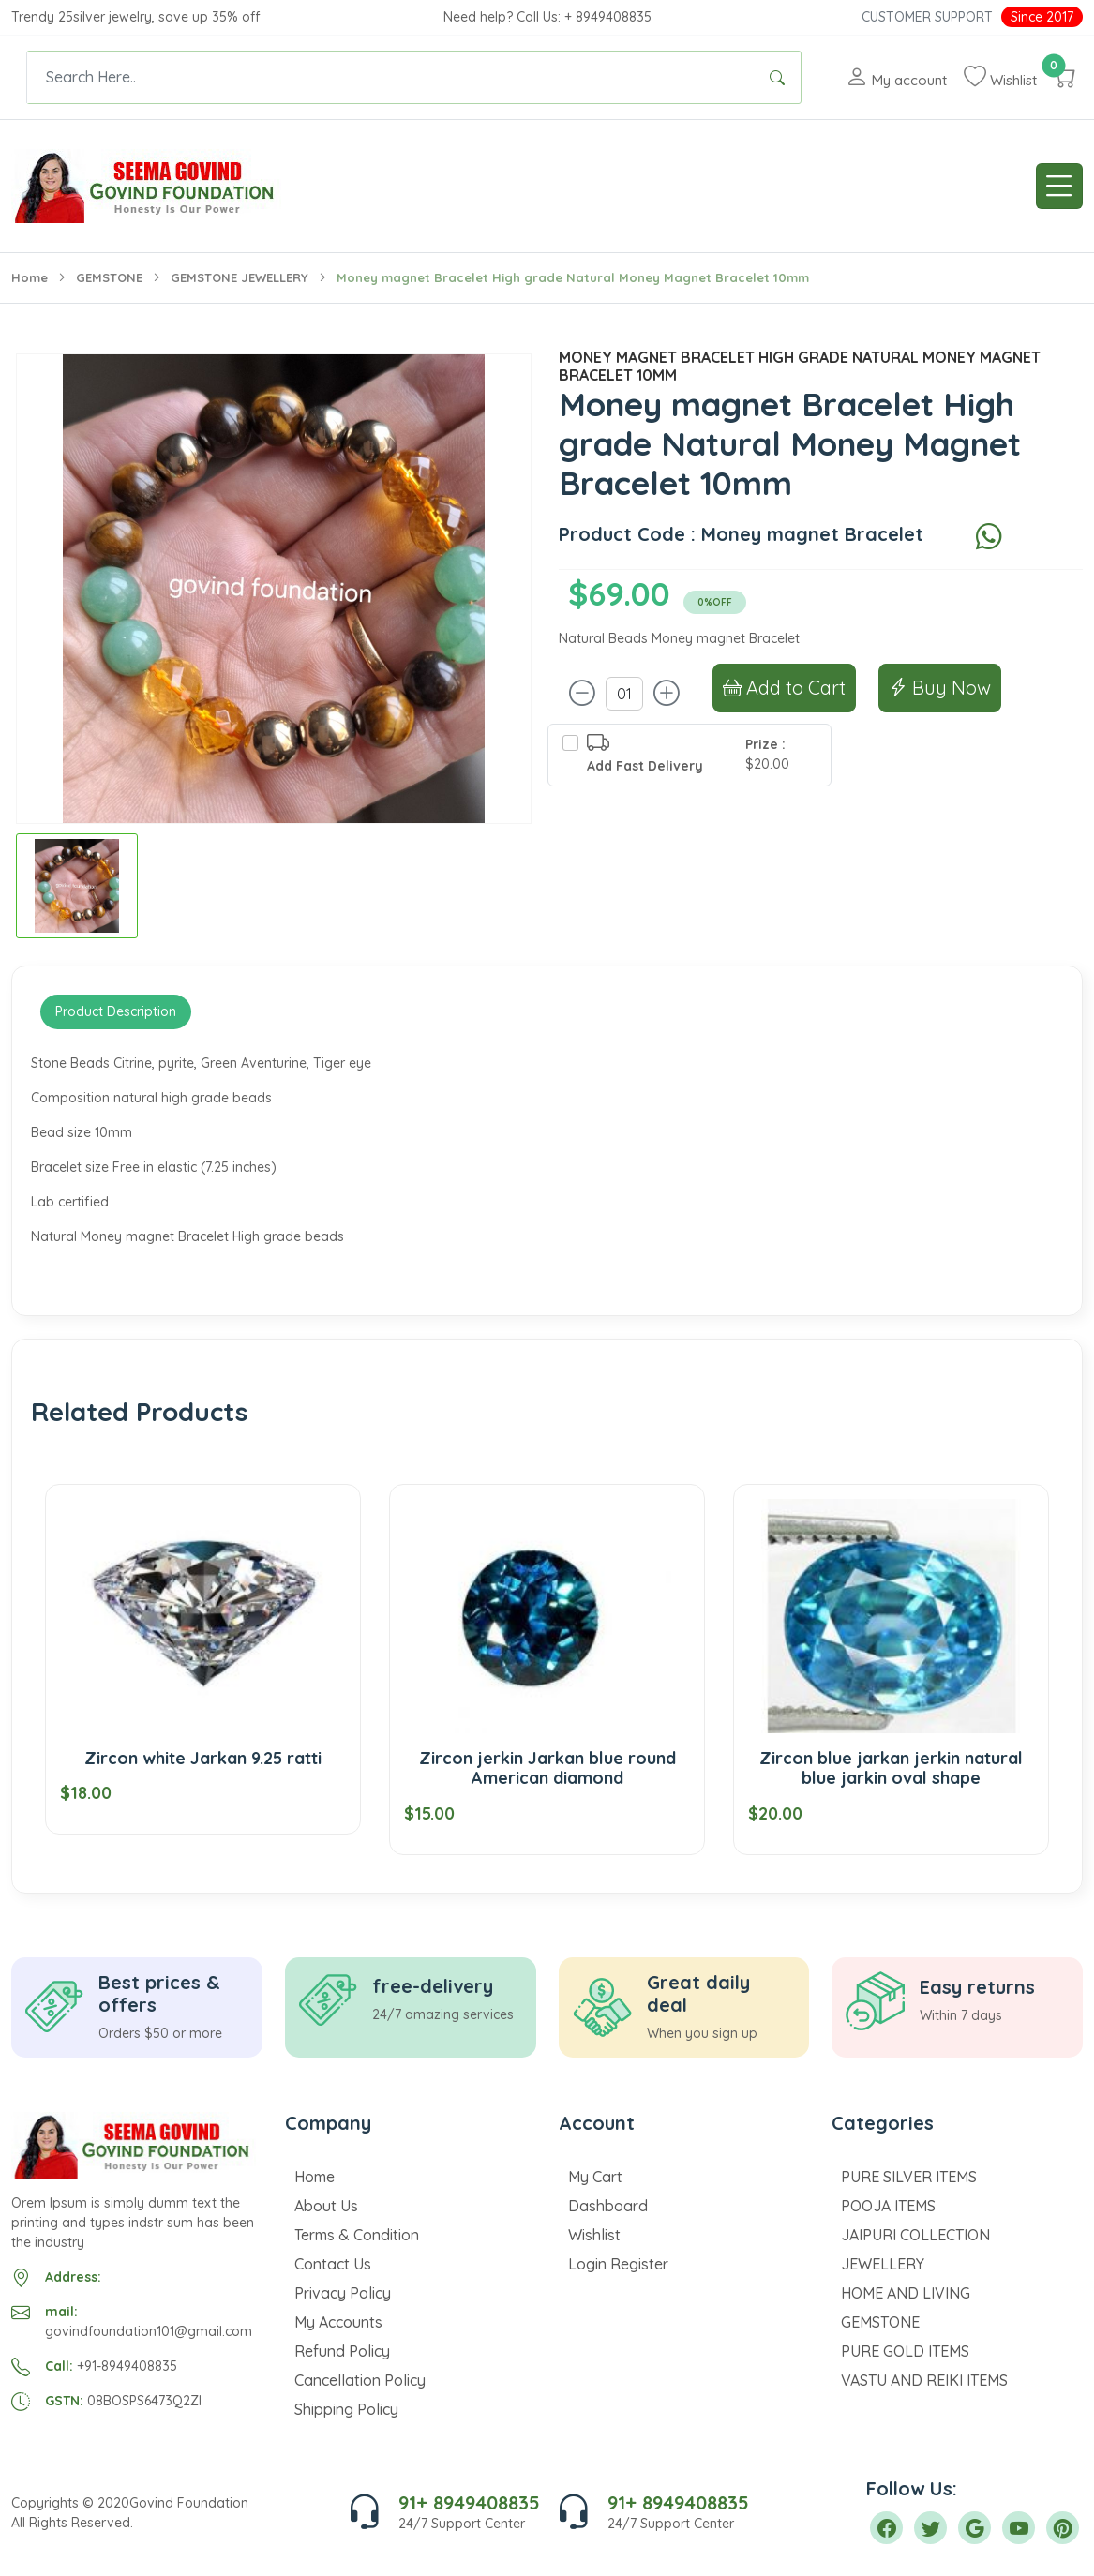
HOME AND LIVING (905, 2293)
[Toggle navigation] (1059, 186)
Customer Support (927, 16)
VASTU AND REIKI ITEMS (924, 2380)
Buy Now (940, 687)
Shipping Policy (346, 2409)
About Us (326, 2205)
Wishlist (594, 2234)
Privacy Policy (342, 2293)
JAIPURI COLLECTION (915, 2234)
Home (29, 277)
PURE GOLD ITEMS (905, 2351)
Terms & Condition (356, 2234)
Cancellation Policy (360, 2380)
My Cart (595, 2176)
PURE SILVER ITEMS (909, 2176)
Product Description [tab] (115, 1011)
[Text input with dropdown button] (390, 77)
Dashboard (608, 2205)
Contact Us (332, 2263)
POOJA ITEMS (888, 2205)
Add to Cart (784, 687)
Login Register (618, 2263)
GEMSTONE (109, 277)
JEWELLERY (882, 2263)
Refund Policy (342, 2351)
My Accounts (338, 2322)
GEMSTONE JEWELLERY (239, 277)
